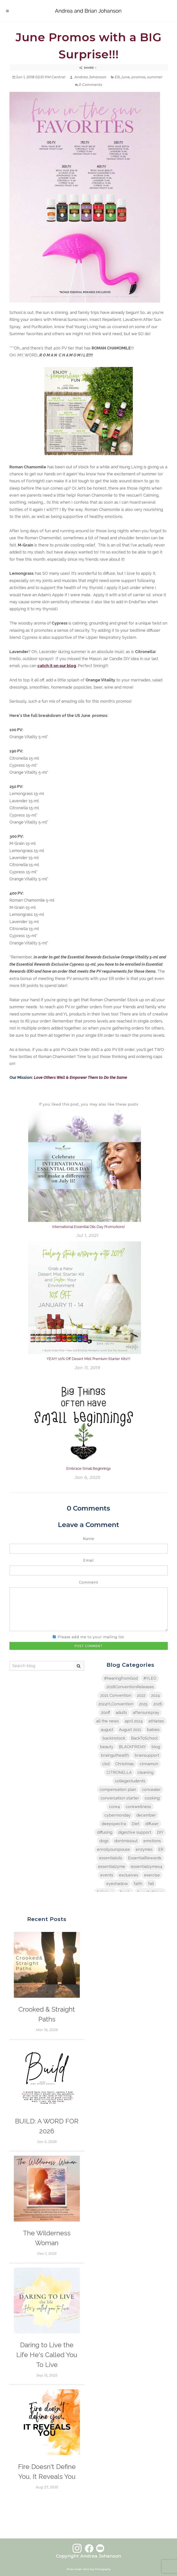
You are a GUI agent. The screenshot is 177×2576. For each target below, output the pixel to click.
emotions (152, 1840)
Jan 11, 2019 (87, 1367)
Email (88, 1560)
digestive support (134, 1832)
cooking (152, 1798)
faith (138, 1883)
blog (155, 1746)
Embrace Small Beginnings (88, 1468)
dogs (104, 1840)
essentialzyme (111, 1866)
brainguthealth (115, 1755)
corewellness (138, 1806)
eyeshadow (117, 1883)
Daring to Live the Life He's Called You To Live (46, 2354)
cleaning (145, 1772)
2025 (143, 1704)
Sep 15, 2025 (46, 2375)
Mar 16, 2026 (47, 2030)
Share (88, 67)
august (107, 1729)
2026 (157, 1704)
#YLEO (149, 1678)
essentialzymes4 (146, 1866)
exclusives (128, 1875)
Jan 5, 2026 (47, 2142)
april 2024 (134, 1721)
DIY (160, 1832)
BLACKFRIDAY (132, 1746)
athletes (156, 1721)
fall (151, 1883)
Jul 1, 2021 (88, 1235)
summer (154, 77)
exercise (152, 1875)
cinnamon (149, 1763)
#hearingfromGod (121, 1678)
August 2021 (130, 1729)
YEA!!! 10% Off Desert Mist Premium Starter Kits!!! (88, 1359)
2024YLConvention (115, 1704)
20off (105, 1712)
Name (88, 1539)
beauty (106, 1746)
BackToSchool (144, 1738)
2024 (155, 1695)
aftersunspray (146, 1712)
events (106, 1875)
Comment (88, 1582)
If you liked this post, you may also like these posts (88, 1104)
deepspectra (114, 1823)
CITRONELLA (119, 1772)
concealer (151, 1789)
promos (138, 77)
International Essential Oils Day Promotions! (88, 1226)
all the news (107, 1721)
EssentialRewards (144, 1858)
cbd (105, 1763)
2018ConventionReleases (130, 1687)
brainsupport (147, 1755)
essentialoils (110, 1858)
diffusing (104, 1832)
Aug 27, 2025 (47, 2487)
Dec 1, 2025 (47, 2254)
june (126, 77)
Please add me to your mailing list (91, 1637)
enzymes (144, 1849)
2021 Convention (115, 1695)
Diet (135, 1823)
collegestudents (130, 1781)
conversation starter (119, 1798)
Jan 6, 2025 (87, 1477)
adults (121, 1712)
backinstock (113, 1738)
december (146, 1815)
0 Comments (88, 85)
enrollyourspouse (113, 1849)
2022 (141, 1695)
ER (117, 77)
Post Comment (89, 1646)
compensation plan (118, 1789)
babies (153, 1729)
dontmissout (126, 1840)
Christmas (124, 1763)
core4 (114, 1806)
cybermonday (117, 1815)
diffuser (152, 1823)
